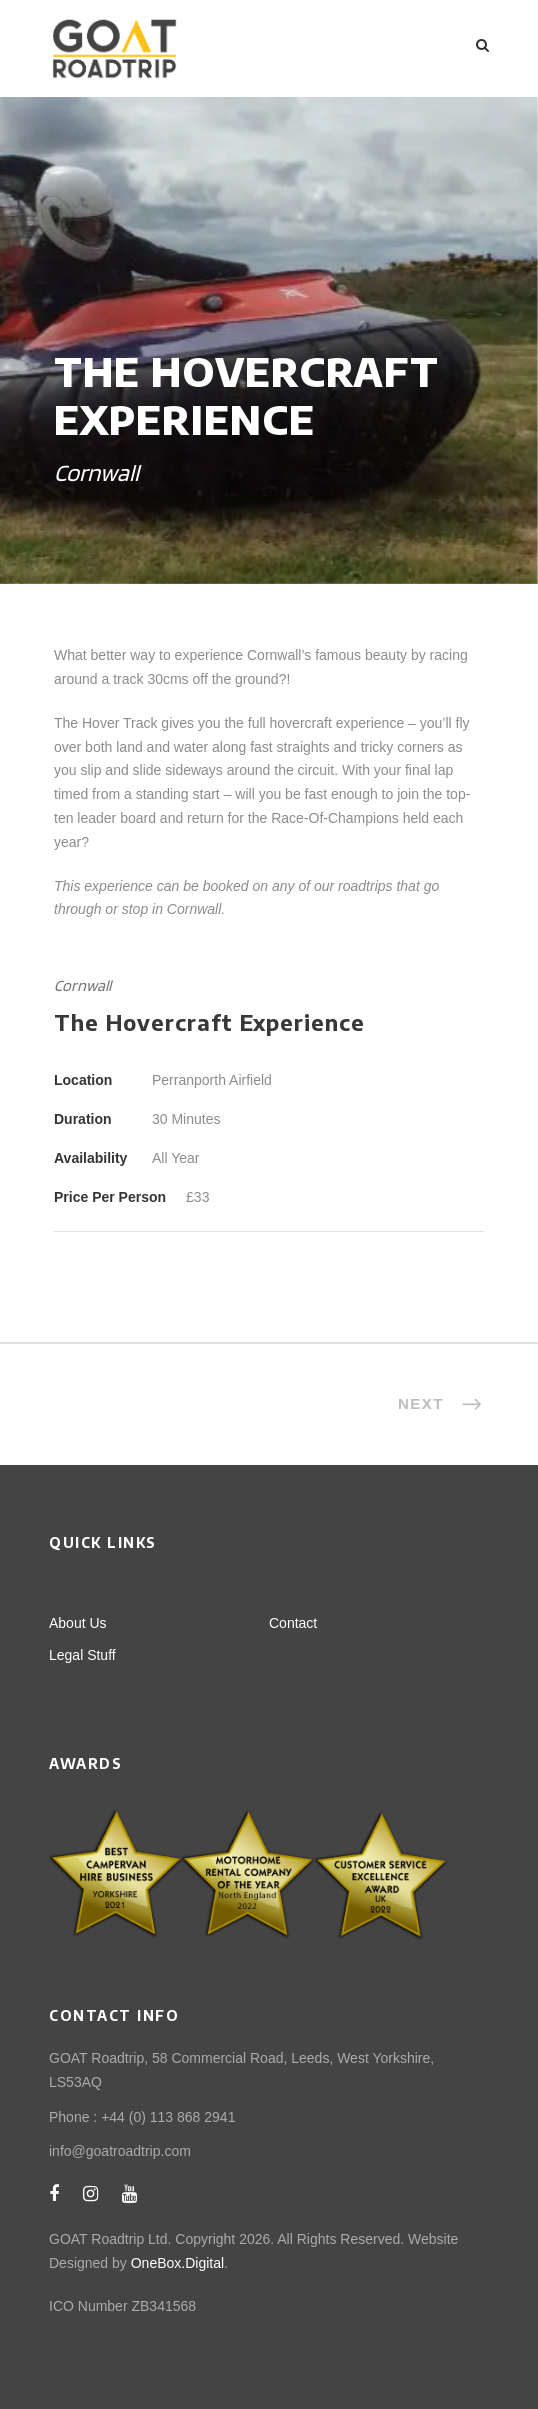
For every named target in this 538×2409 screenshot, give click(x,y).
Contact (293, 1623)
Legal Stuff (82, 1655)
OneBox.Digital (177, 2263)
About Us (78, 1623)
